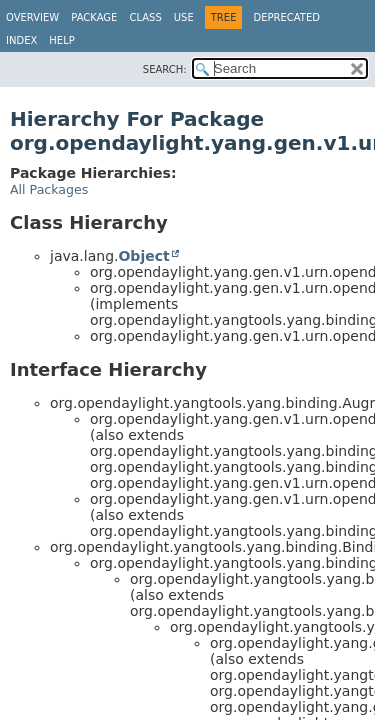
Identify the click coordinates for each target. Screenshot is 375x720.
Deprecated (286, 17)
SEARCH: (165, 69)
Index (21, 40)
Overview (32, 17)
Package (94, 17)
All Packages (49, 189)
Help (61, 40)
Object (143, 256)
